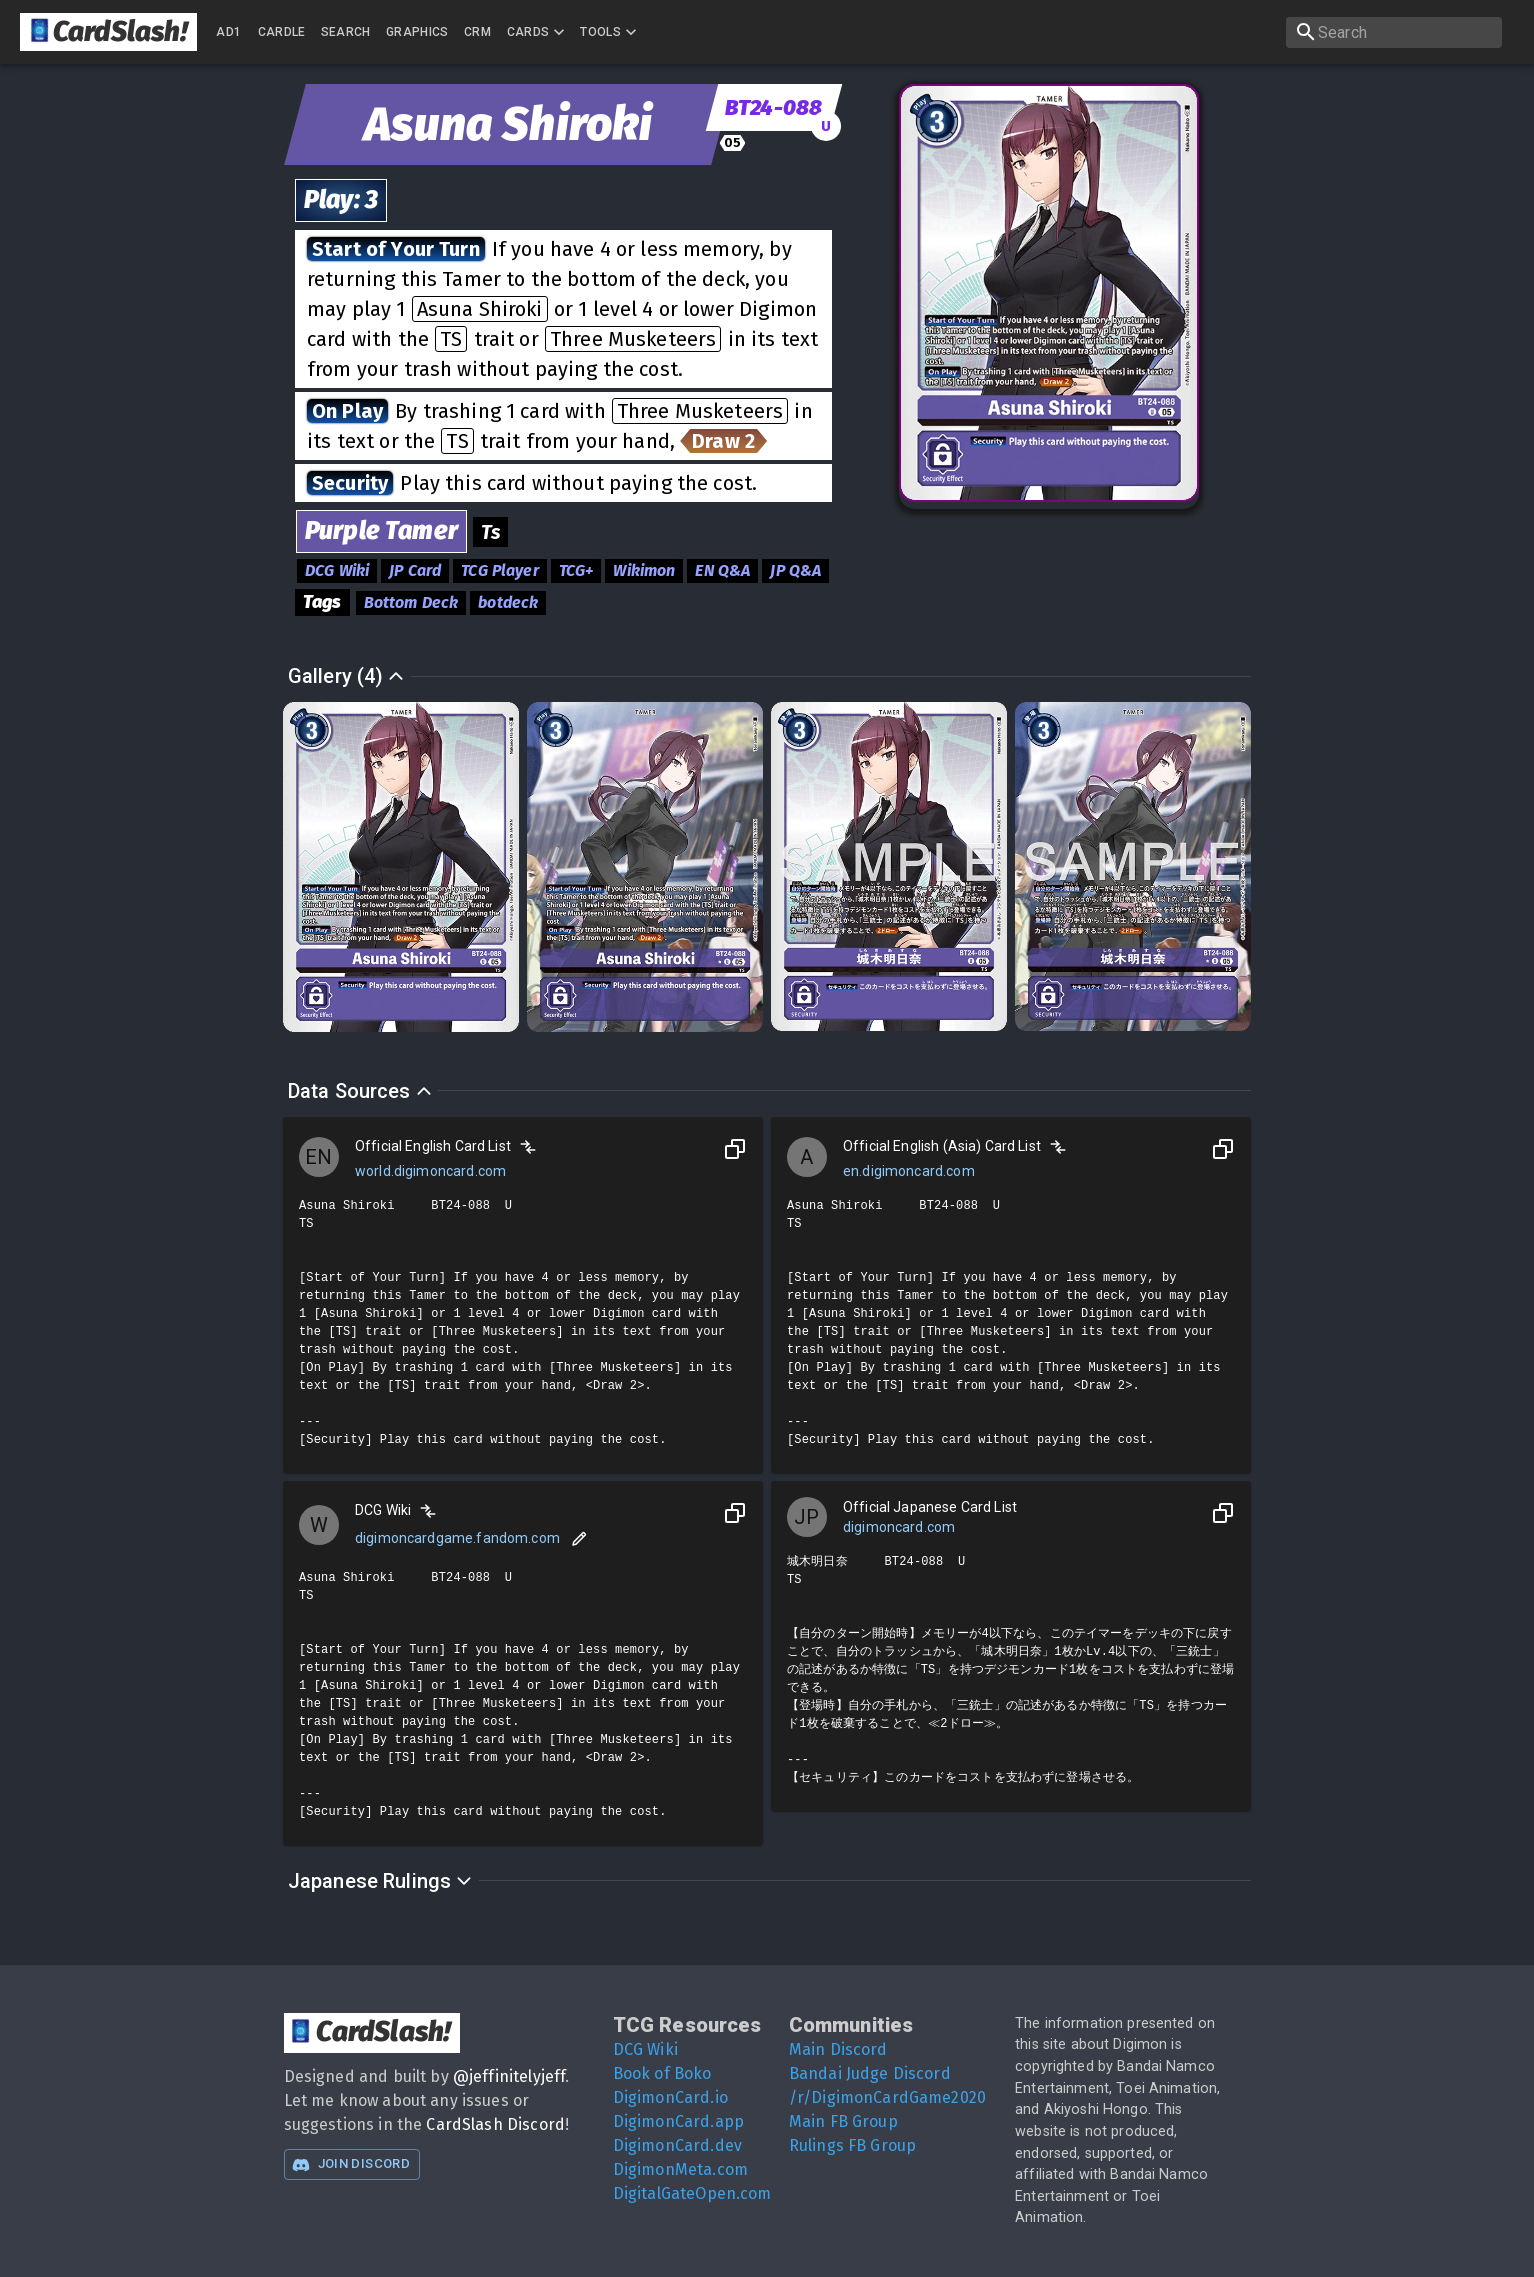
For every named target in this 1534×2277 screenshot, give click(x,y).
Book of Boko (662, 2073)
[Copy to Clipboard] (735, 1149)
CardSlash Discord (495, 2124)
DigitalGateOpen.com (692, 2193)
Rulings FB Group (852, 2145)
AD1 (228, 32)
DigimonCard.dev (677, 2145)
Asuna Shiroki (480, 309)
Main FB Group (843, 2121)
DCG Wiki (645, 2049)
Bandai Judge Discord (870, 2073)
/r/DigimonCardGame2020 (887, 2097)
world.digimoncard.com (430, 1171)
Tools (610, 32)
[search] (1394, 32)
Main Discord (838, 2049)
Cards (538, 32)
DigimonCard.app (678, 2121)
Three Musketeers (633, 339)
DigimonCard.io (670, 2097)
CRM (477, 32)
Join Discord (351, 2165)
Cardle (282, 32)
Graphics (417, 32)
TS (451, 339)
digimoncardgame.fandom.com (457, 1538)
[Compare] (528, 1147)
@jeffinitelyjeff (509, 2076)
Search (346, 32)
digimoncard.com (899, 1527)
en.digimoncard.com (909, 1171)
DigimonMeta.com (680, 2169)
